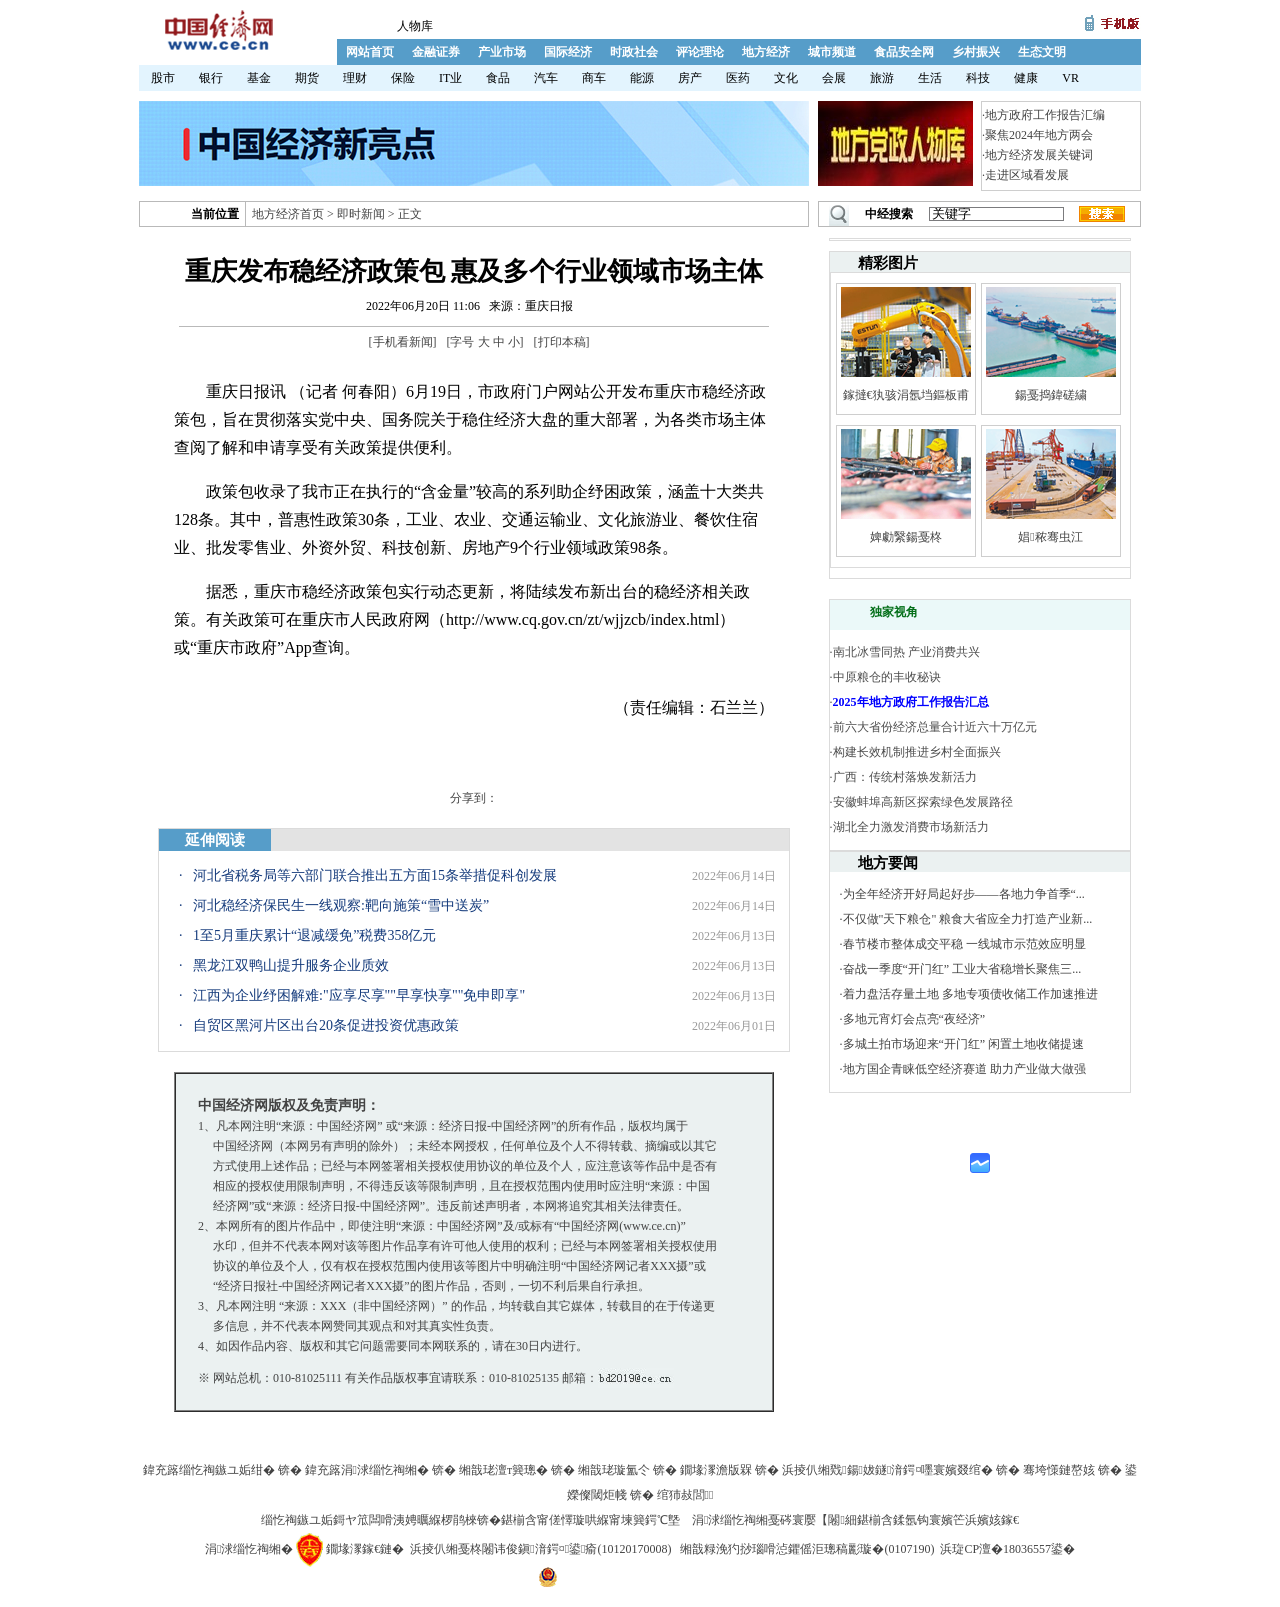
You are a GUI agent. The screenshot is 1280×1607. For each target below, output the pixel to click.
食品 (498, 78)
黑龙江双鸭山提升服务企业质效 (291, 965)
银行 (211, 78)
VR (1070, 78)
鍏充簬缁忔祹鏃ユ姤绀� (209, 1470)
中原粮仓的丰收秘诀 (887, 677)
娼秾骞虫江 (1050, 537)
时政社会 (634, 52)
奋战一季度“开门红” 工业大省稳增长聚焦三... (962, 969)
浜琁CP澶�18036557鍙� (1007, 1549)
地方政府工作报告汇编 (1045, 115)
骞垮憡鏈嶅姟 (1059, 1470)
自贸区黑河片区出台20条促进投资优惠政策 (326, 1025)
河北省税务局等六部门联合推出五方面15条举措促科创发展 (375, 875)
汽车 (546, 78)
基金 (259, 78)
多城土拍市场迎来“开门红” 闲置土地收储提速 (964, 1044)
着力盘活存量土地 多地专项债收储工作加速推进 (970, 994)
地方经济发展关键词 (1039, 155)
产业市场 (502, 52)
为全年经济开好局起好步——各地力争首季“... (964, 894)
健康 (1026, 78)
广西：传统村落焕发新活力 (905, 777)
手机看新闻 (403, 342)
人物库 (415, 26)
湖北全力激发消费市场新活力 (911, 827)
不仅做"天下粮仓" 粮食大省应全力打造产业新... (968, 919)
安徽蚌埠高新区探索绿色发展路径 (923, 802)
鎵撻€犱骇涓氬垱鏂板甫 (906, 395)
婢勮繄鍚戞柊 (906, 537)
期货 (307, 78)
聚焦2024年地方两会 (1039, 135)
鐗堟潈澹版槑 (716, 1470)
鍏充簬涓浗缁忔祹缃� (367, 1470)
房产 (690, 78)
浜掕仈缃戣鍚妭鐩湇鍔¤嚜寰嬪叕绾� (887, 1470)
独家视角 (894, 612)
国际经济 (568, 52)
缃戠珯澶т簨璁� (503, 1470)
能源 (642, 78)
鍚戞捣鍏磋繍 (1051, 395)
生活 (930, 78)
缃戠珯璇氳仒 (614, 1470)
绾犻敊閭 (685, 1495)
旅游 (882, 78)
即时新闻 (361, 214)
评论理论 (700, 52)
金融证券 (436, 52)
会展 (834, 78)
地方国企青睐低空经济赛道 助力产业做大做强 (964, 1069)
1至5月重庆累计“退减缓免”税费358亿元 (314, 935)
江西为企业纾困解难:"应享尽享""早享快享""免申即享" (359, 995)
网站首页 (370, 52)
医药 (738, 78)
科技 (978, 78)
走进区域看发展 (1027, 175)
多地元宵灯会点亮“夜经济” (914, 1019)
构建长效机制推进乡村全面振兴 (917, 752)
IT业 (450, 78)
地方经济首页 (288, 214)
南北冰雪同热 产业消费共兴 (906, 652)
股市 (163, 78)
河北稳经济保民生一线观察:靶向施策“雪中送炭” (341, 905)
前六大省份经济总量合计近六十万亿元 (935, 727)
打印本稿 (562, 342)
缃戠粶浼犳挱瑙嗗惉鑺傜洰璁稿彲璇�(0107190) (807, 1549)
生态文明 (1042, 52)
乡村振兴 (976, 52)
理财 (355, 78)
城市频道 (832, 52)
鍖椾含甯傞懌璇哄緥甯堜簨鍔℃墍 (590, 1520)
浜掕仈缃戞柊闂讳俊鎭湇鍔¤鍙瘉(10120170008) (540, 1549)
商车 (594, 78)
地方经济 (766, 52)
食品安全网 (904, 52)
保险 (403, 78)
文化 (786, 78)
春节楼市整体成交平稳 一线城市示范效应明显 (964, 944)
